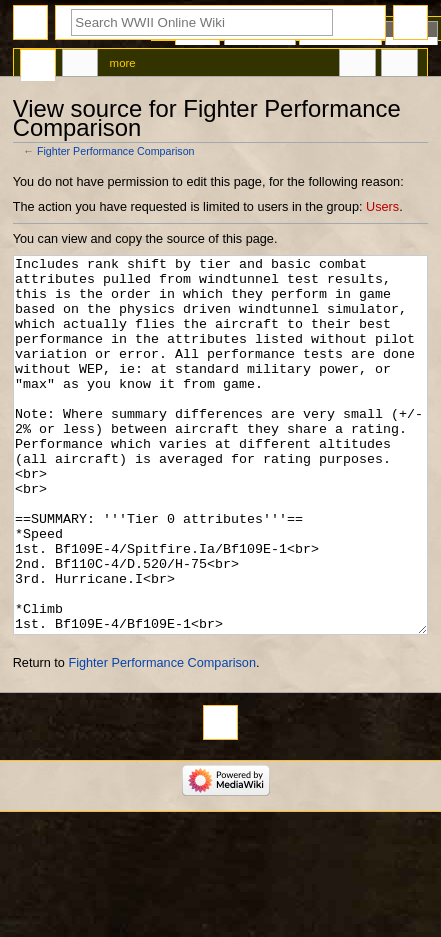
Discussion (80, 66)
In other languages (357, 66)
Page (38, 66)
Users (382, 207)
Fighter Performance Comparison (116, 151)
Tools (399, 66)
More (123, 63)
